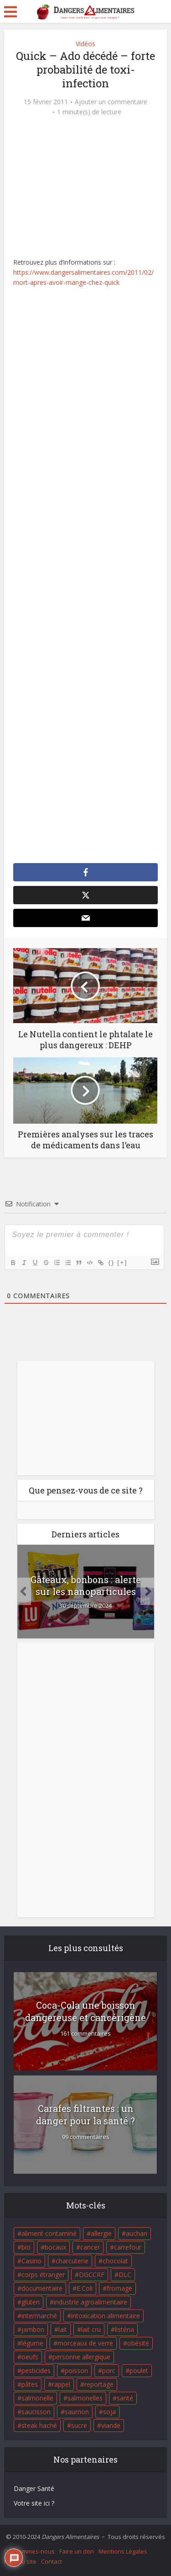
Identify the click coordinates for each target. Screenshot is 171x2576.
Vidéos (85, 43)
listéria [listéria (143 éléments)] (124, 2329)
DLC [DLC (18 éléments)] (125, 2274)
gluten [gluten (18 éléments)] (30, 2302)
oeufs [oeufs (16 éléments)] (29, 2356)
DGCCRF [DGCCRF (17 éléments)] (91, 2274)
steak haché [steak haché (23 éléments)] (39, 2425)
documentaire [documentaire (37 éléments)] (41, 2288)
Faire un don (76, 2551)
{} (111, 1262)
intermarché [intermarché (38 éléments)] (39, 2315)
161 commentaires (85, 2033)
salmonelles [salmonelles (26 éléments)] (85, 2398)
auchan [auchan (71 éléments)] (136, 2233)
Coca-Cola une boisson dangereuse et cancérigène (85, 2011)
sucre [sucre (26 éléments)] (79, 2425)
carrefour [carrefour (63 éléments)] (127, 2247)
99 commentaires (85, 2137)
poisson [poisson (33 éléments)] (76, 2370)
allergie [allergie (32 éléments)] (101, 2233)
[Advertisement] (85, 576)
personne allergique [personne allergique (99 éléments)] (81, 2356)
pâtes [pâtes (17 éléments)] (29, 2384)
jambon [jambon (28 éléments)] (32, 2329)
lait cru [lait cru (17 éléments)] (91, 2329)
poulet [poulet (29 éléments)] (139, 2370)
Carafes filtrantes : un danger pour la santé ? (85, 2114)
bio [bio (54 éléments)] (26, 2247)
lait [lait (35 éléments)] (62, 2329)
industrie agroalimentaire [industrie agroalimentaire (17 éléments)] (90, 2302)
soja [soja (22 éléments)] (109, 2411)
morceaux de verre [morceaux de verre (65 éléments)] (85, 2343)
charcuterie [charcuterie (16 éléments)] (72, 2260)
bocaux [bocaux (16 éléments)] (55, 2247)
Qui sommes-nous (29, 2551)
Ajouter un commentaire (111, 102)
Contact (51, 2561)
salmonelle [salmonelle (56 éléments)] (37, 2398)
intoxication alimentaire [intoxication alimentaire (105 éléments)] (105, 2315)
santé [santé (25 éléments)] (125, 2398)
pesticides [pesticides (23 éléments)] (36, 2370)
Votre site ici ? (34, 2503)
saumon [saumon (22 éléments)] (77, 2411)
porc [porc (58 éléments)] (108, 2370)
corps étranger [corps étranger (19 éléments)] (43, 2274)
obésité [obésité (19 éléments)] (138, 2343)
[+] (122, 1262)
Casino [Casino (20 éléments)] (31, 2260)
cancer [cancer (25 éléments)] (90, 2247)
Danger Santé (34, 2488)
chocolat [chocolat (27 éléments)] (115, 2260)
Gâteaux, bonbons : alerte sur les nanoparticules (86, 1585)
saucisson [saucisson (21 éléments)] (36, 2411)
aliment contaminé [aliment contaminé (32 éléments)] (49, 2233)
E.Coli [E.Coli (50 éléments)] (85, 2288)
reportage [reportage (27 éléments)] (99, 2384)
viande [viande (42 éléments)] (110, 2425)
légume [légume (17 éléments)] (32, 2343)
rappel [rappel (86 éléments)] (61, 2384)
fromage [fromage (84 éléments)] (119, 2288)
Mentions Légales (122, 2551)
